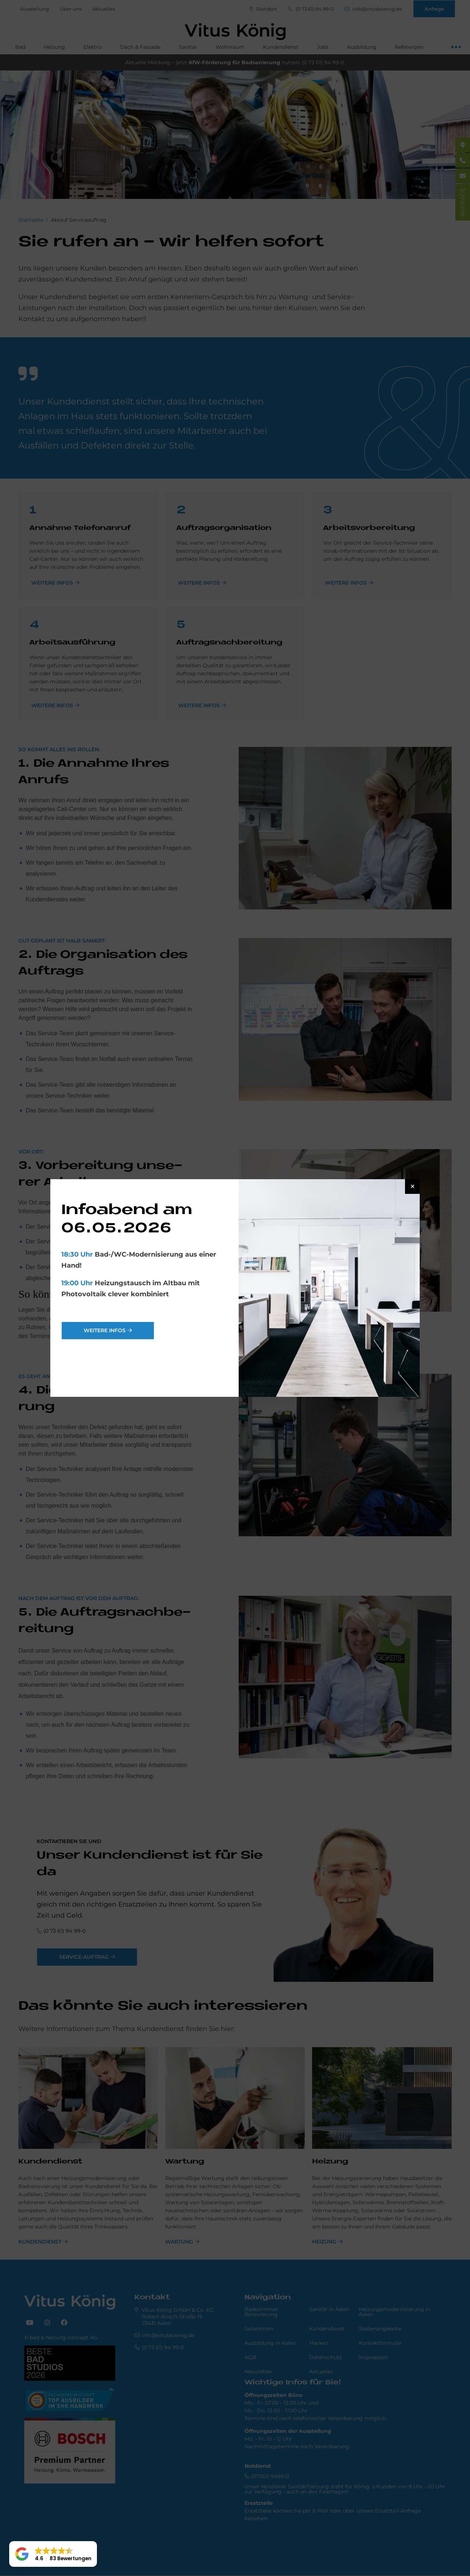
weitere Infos (105, 1330)
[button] (53, 2554)
